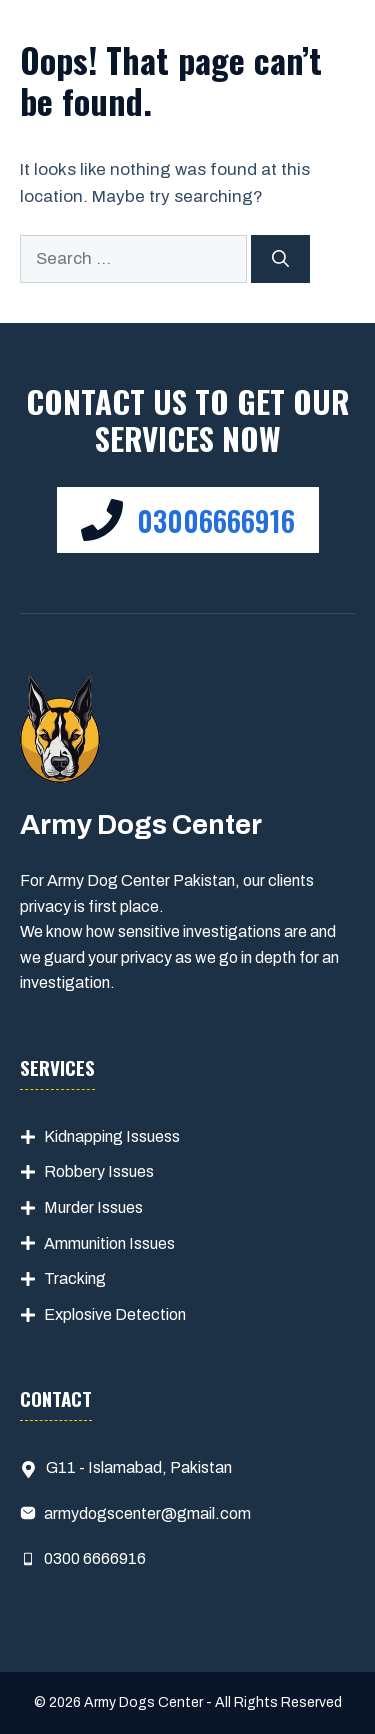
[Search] (280, 259)
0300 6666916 (95, 1558)
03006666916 (216, 520)
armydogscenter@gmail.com (147, 1513)
